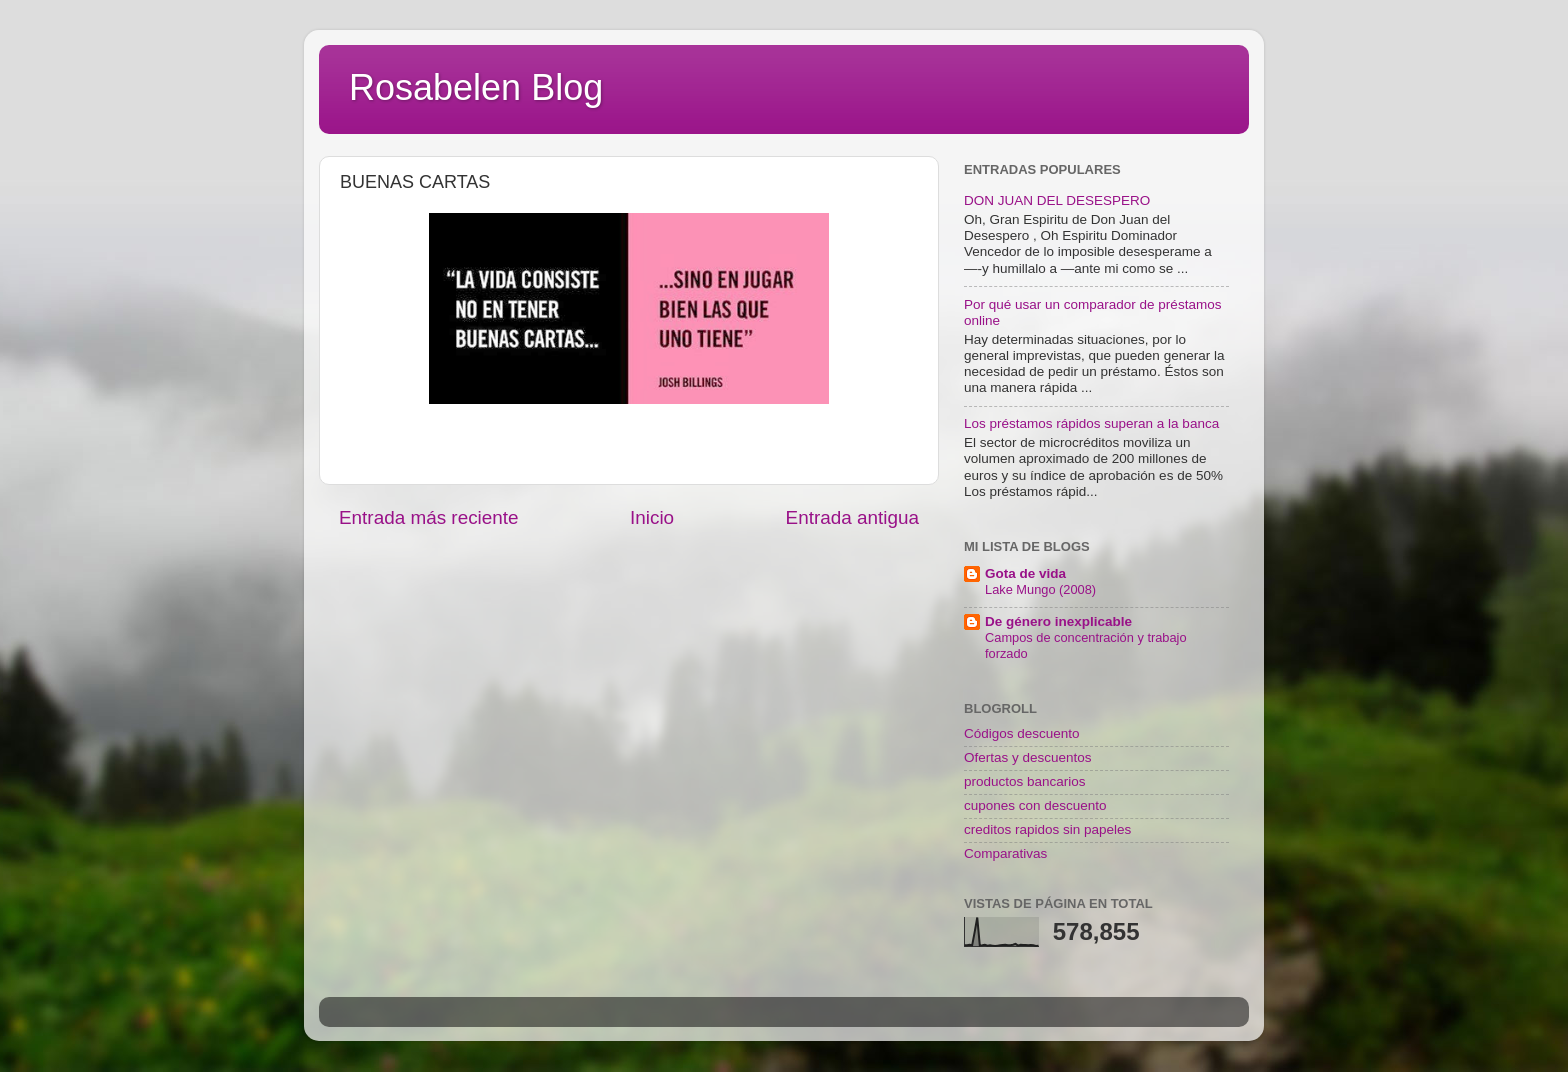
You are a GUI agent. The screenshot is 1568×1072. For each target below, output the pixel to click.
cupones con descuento (1035, 805)
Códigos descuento (1022, 733)
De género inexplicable (1058, 621)
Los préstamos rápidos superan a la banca (1091, 423)
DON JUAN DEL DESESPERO (1057, 200)
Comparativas (1005, 853)
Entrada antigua (852, 517)
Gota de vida (1025, 573)
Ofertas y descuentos (1028, 757)
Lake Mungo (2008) (1040, 589)
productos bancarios (1025, 781)
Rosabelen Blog (476, 87)
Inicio (652, 517)
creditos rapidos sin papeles (1047, 829)
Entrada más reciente (429, 517)
